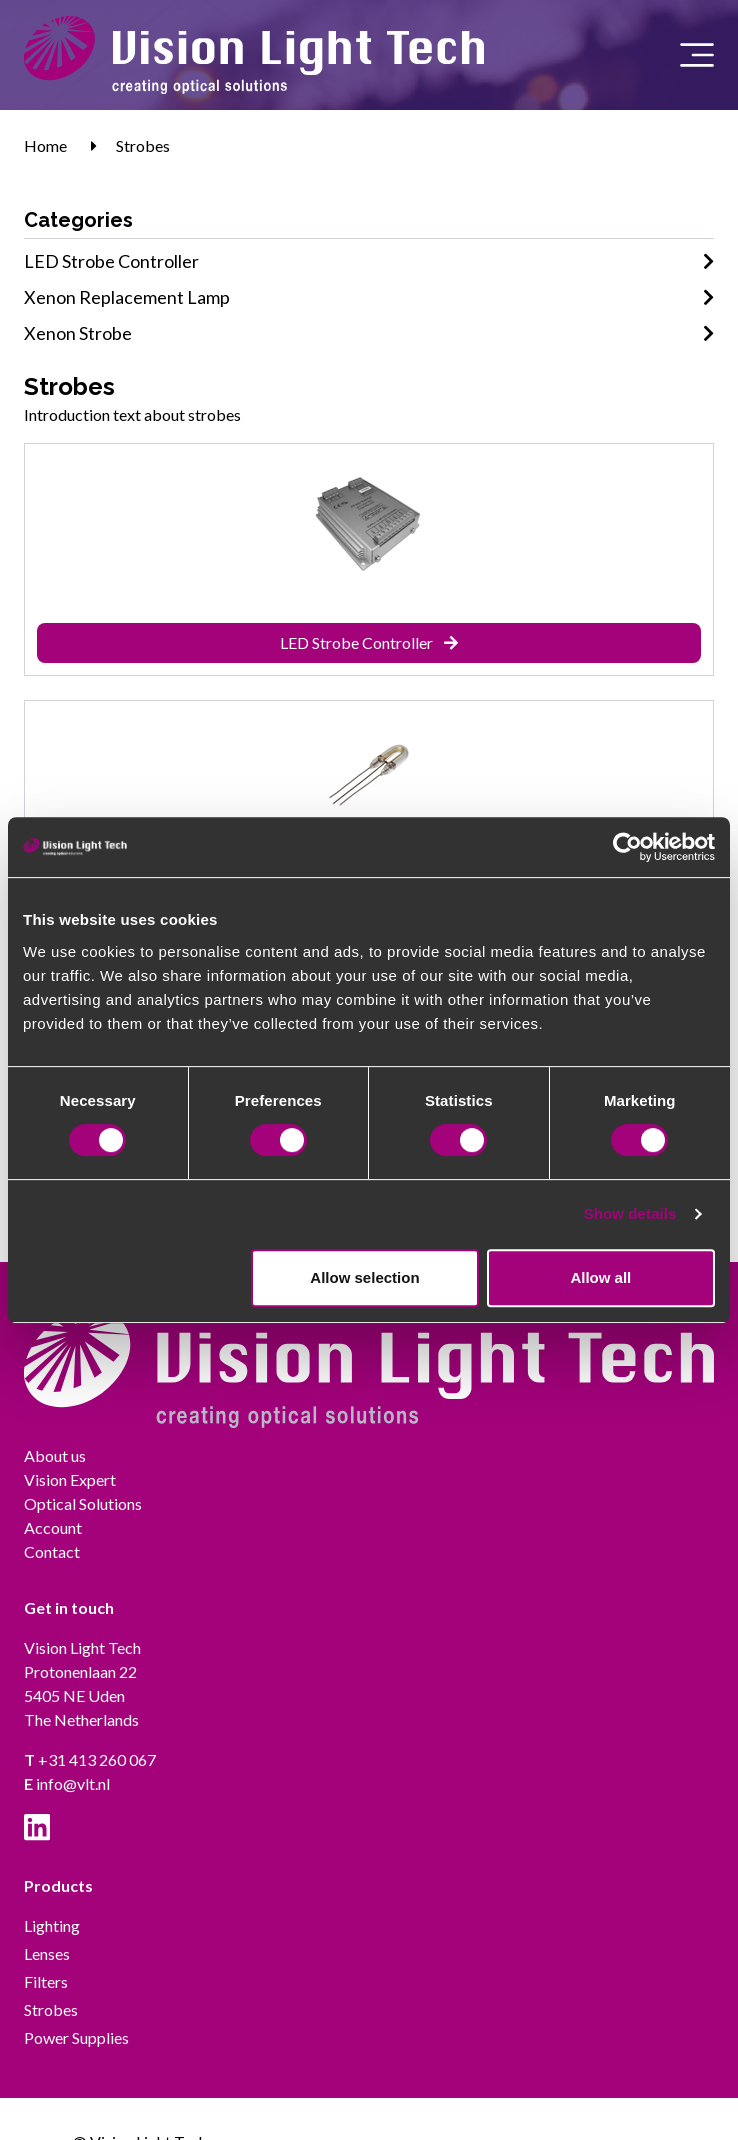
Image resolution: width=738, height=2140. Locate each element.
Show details (630, 1213)
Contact (52, 1551)
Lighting (52, 1925)
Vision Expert (70, 1479)
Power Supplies (76, 2037)
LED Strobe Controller (369, 261)
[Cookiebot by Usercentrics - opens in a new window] (627, 847)
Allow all (600, 1277)
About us (55, 1455)
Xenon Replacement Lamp (369, 297)
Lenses (47, 1953)
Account (53, 1527)
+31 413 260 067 (90, 1759)
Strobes (143, 145)
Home (45, 145)
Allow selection (364, 1277)
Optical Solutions (83, 1503)
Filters (46, 1981)
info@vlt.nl (67, 1783)
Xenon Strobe (369, 333)
